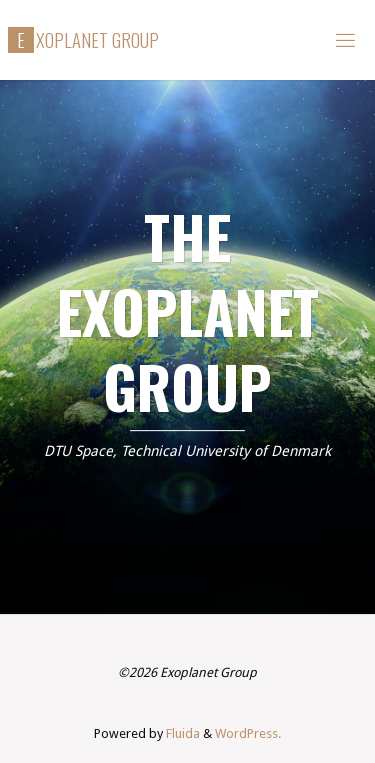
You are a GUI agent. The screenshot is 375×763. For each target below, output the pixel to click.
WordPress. (248, 733)
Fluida (181, 733)
